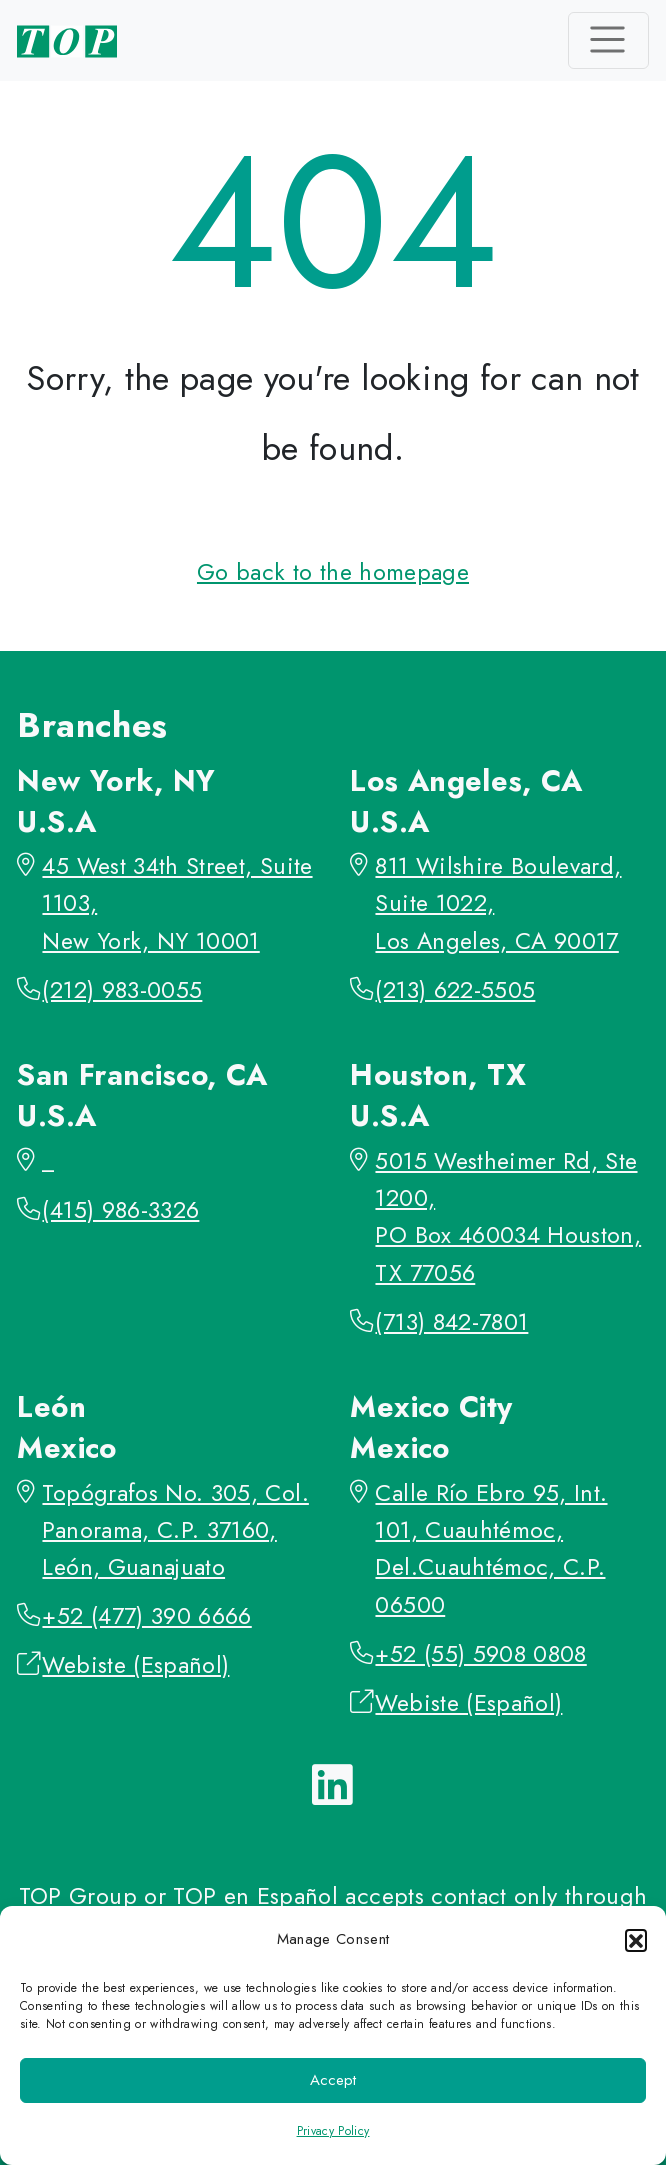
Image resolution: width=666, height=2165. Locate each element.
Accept (333, 2080)
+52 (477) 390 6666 (146, 1616)
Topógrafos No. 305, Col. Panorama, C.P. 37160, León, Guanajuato (175, 1530)
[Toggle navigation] (608, 40)
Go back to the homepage (333, 572)
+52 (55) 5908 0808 (480, 1654)
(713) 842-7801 (451, 1322)
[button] (636, 1940)
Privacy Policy (333, 2131)
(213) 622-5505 (455, 990)
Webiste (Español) (135, 1665)
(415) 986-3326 (120, 1210)
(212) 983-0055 (122, 990)
